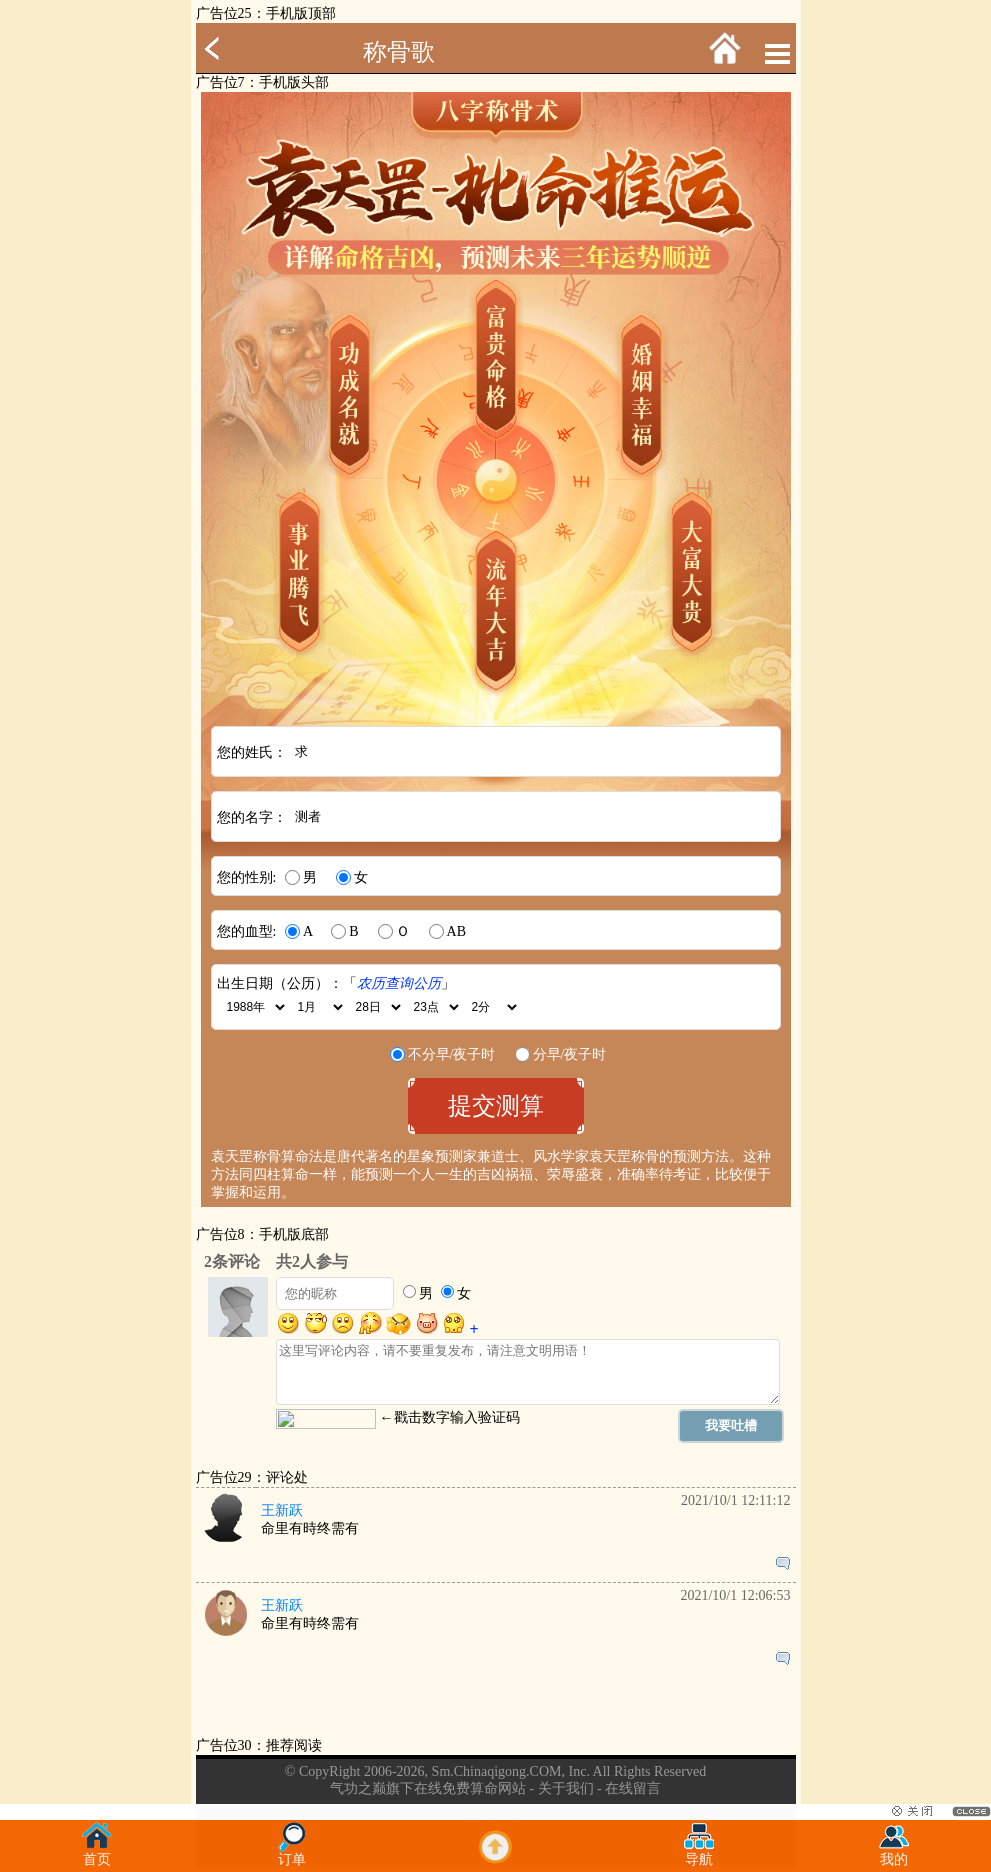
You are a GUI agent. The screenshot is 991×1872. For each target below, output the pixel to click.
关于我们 (566, 1788)
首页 (97, 1853)
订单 (292, 1853)
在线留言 (633, 1788)
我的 (894, 1853)
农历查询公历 (399, 983)
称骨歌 (399, 52)
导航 (699, 1853)
